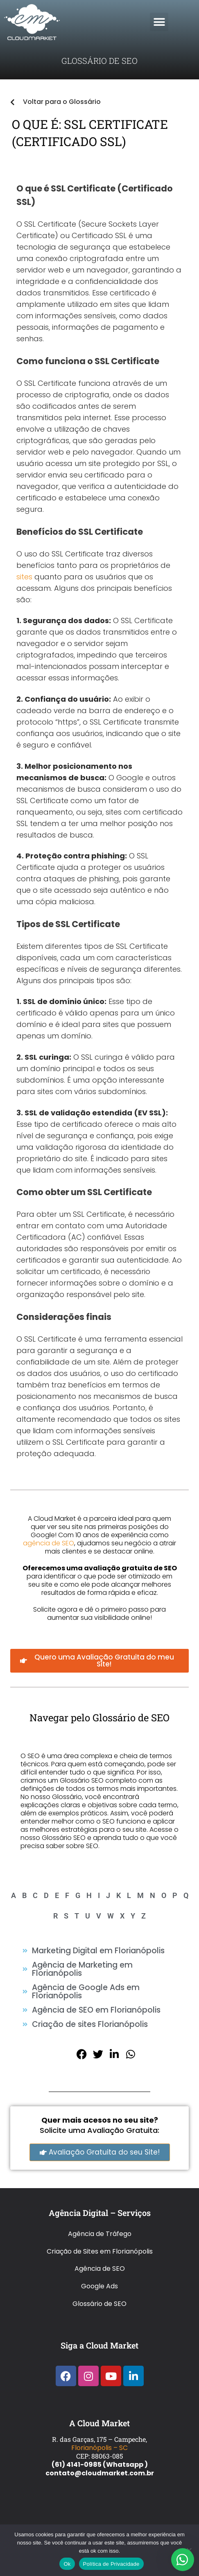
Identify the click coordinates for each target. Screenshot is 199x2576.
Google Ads (99, 2286)
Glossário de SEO (99, 2303)
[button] (159, 22)
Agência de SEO (100, 2268)
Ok (66, 2564)
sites (24, 577)
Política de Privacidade (111, 2564)
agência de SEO (48, 1543)
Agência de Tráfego (99, 2233)
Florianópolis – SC (99, 2447)
